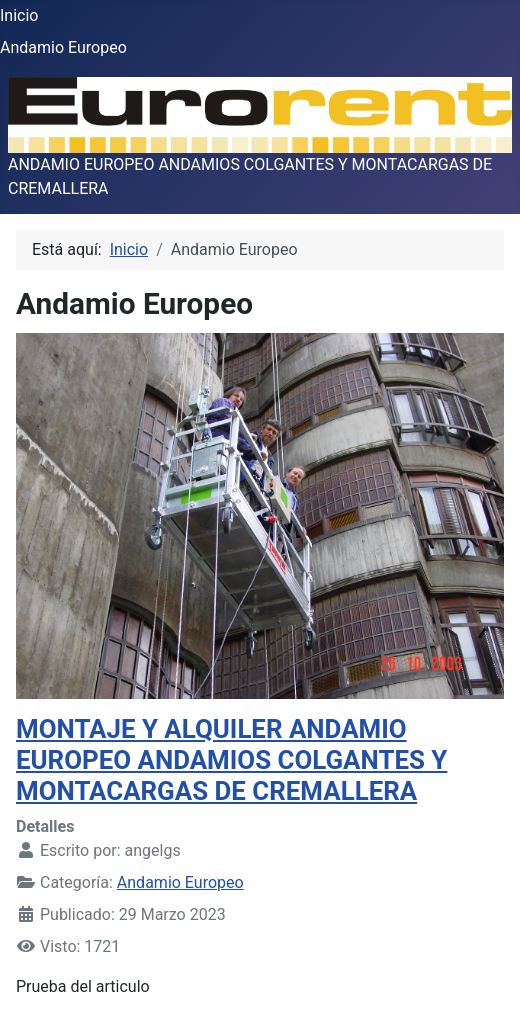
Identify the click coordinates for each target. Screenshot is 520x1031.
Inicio (19, 15)
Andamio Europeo (63, 47)
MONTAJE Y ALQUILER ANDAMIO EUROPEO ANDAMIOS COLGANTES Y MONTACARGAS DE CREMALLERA (231, 760)
